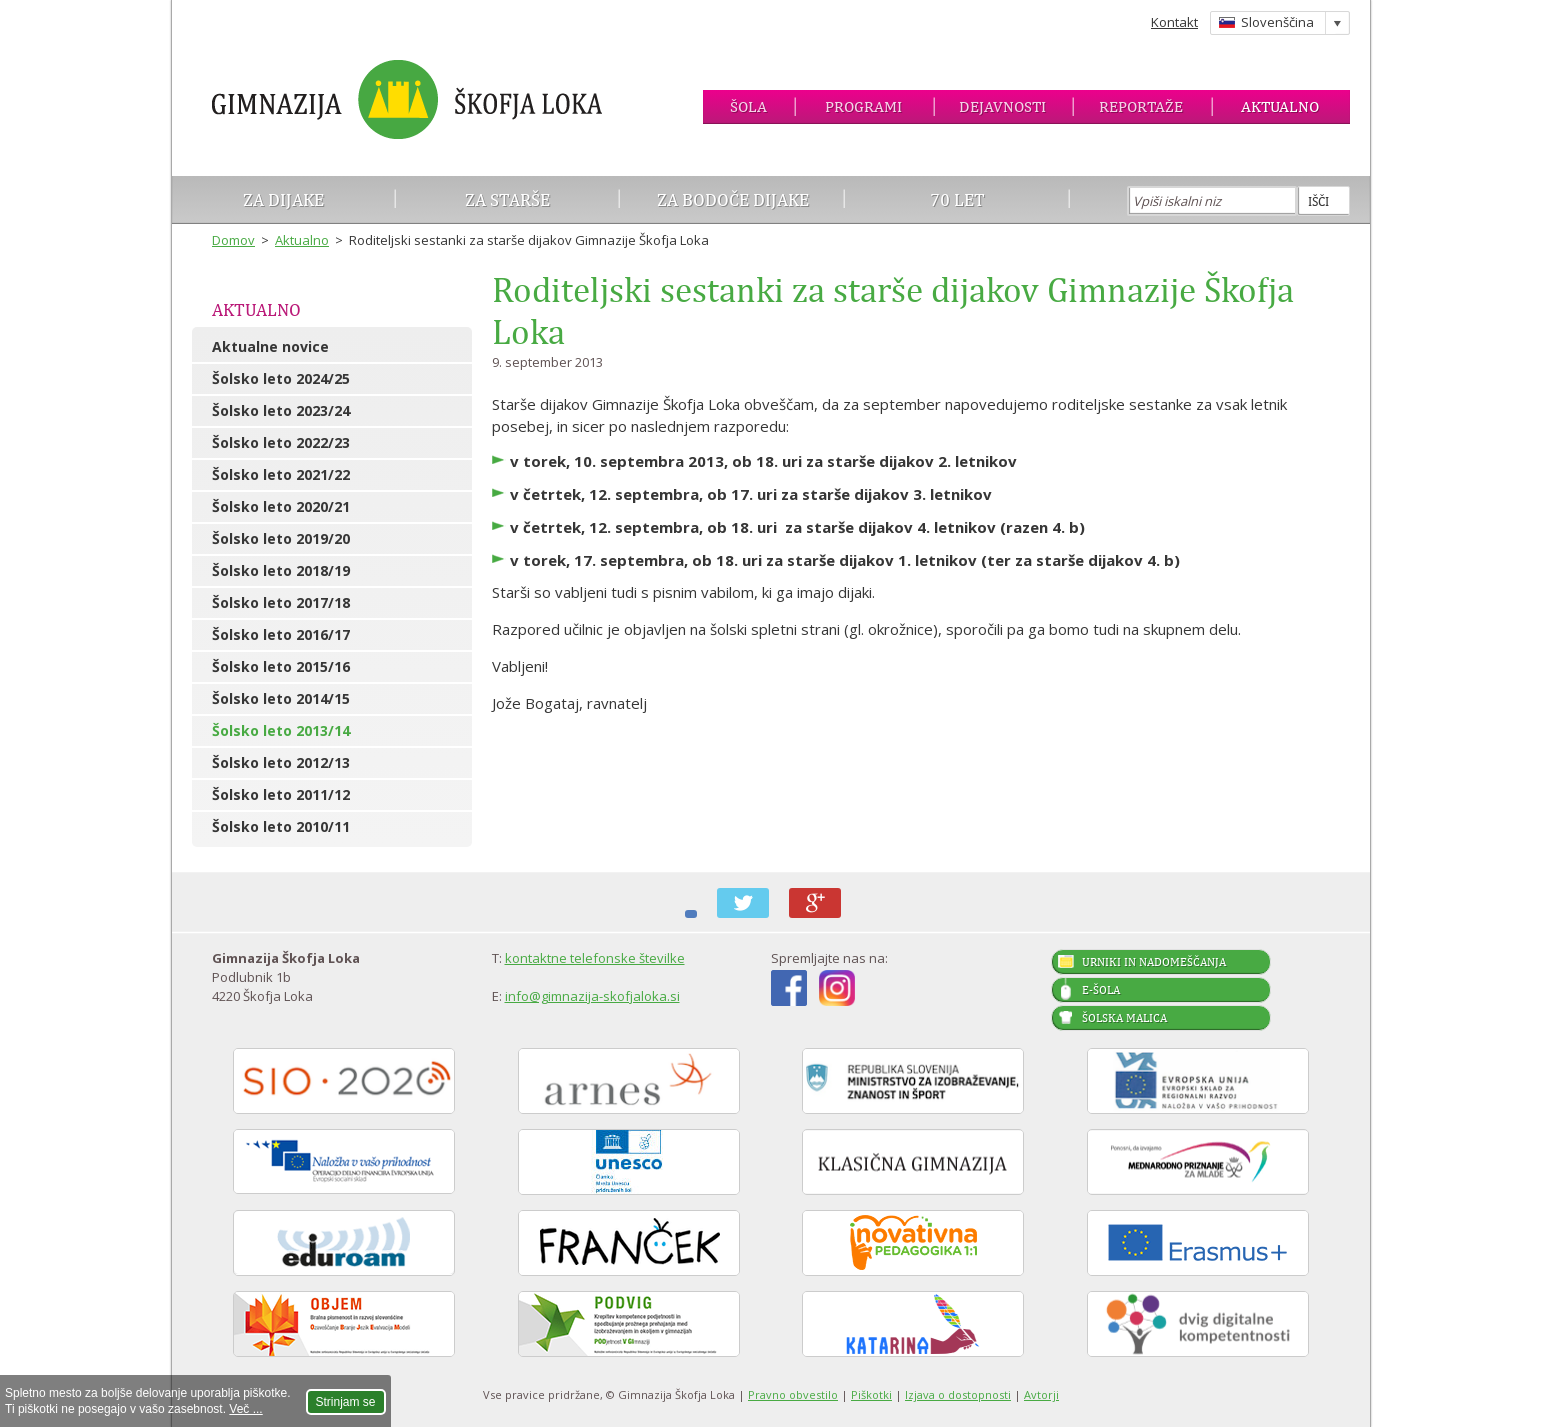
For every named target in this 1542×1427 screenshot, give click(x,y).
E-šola (1101, 990)
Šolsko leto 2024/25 (281, 378)
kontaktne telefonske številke (595, 958)
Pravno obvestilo (793, 1394)
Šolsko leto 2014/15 (281, 698)
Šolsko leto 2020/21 (281, 506)
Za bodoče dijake (733, 199)
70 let (957, 199)
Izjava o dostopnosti (958, 1394)
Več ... (245, 1409)
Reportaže (1141, 106)
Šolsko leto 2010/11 (281, 826)
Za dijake (283, 199)
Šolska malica (1124, 1018)
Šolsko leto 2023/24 (281, 410)
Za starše (507, 199)
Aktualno (1280, 106)
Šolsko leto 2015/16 (281, 666)
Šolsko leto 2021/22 (281, 474)
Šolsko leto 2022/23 (281, 442)
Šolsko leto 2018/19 (281, 570)
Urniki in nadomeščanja (1154, 962)
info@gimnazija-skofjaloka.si (592, 996)
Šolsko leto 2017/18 (281, 602)
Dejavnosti (1002, 106)
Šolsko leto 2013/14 (281, 730)
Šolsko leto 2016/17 (281, 634)
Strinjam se (346, 1402)
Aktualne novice (270, 346)
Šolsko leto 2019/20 (281, 538)
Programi (863, 106)
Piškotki (871, 1394)
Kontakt (1174, 22)
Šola (748, 106)
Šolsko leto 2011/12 (281, 794)
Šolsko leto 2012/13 (281, 762)
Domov (233, 240)
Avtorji (1041, 1394)
